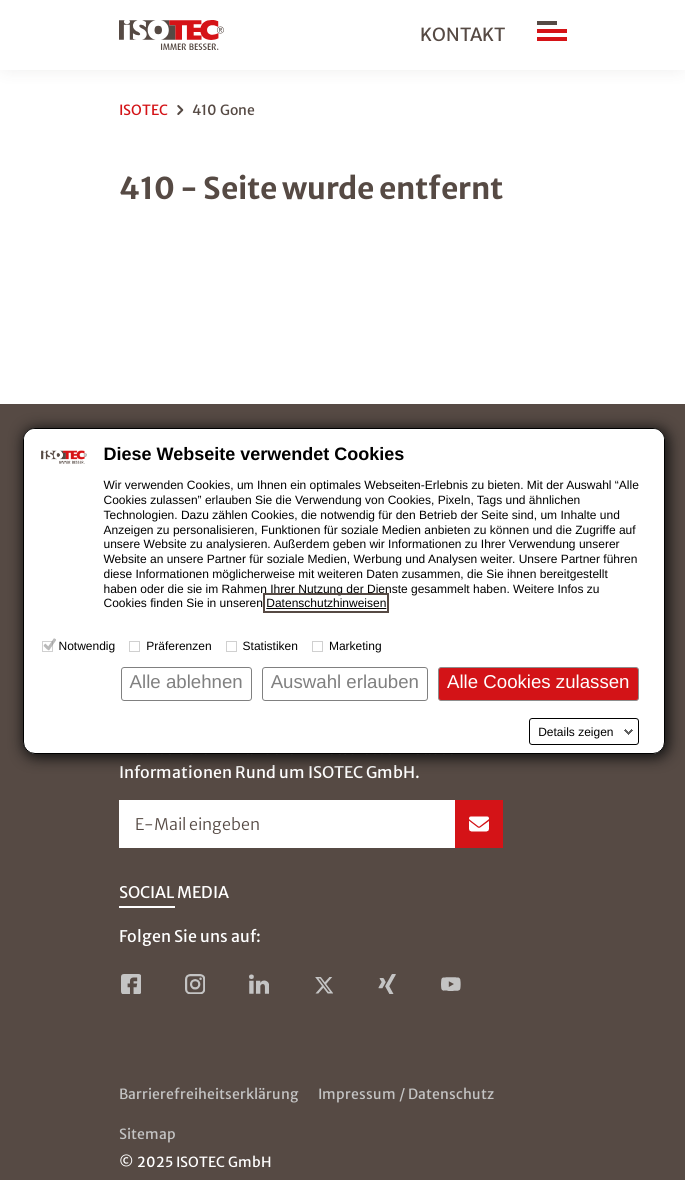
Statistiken (270, 646)
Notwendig (87, 646)
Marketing (355, 646)
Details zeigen (575, 732)
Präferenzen (178, 646)
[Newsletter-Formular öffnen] (311, 824)
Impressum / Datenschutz (406, 1094)
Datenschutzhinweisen (326, 603)
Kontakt (462, 34)
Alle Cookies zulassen (538, 681)
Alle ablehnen (186, 681)
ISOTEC (143, 110)
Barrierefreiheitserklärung (208, 1094)
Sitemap (147, 1134)
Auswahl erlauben (345, 681)
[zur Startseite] (171, 35)
